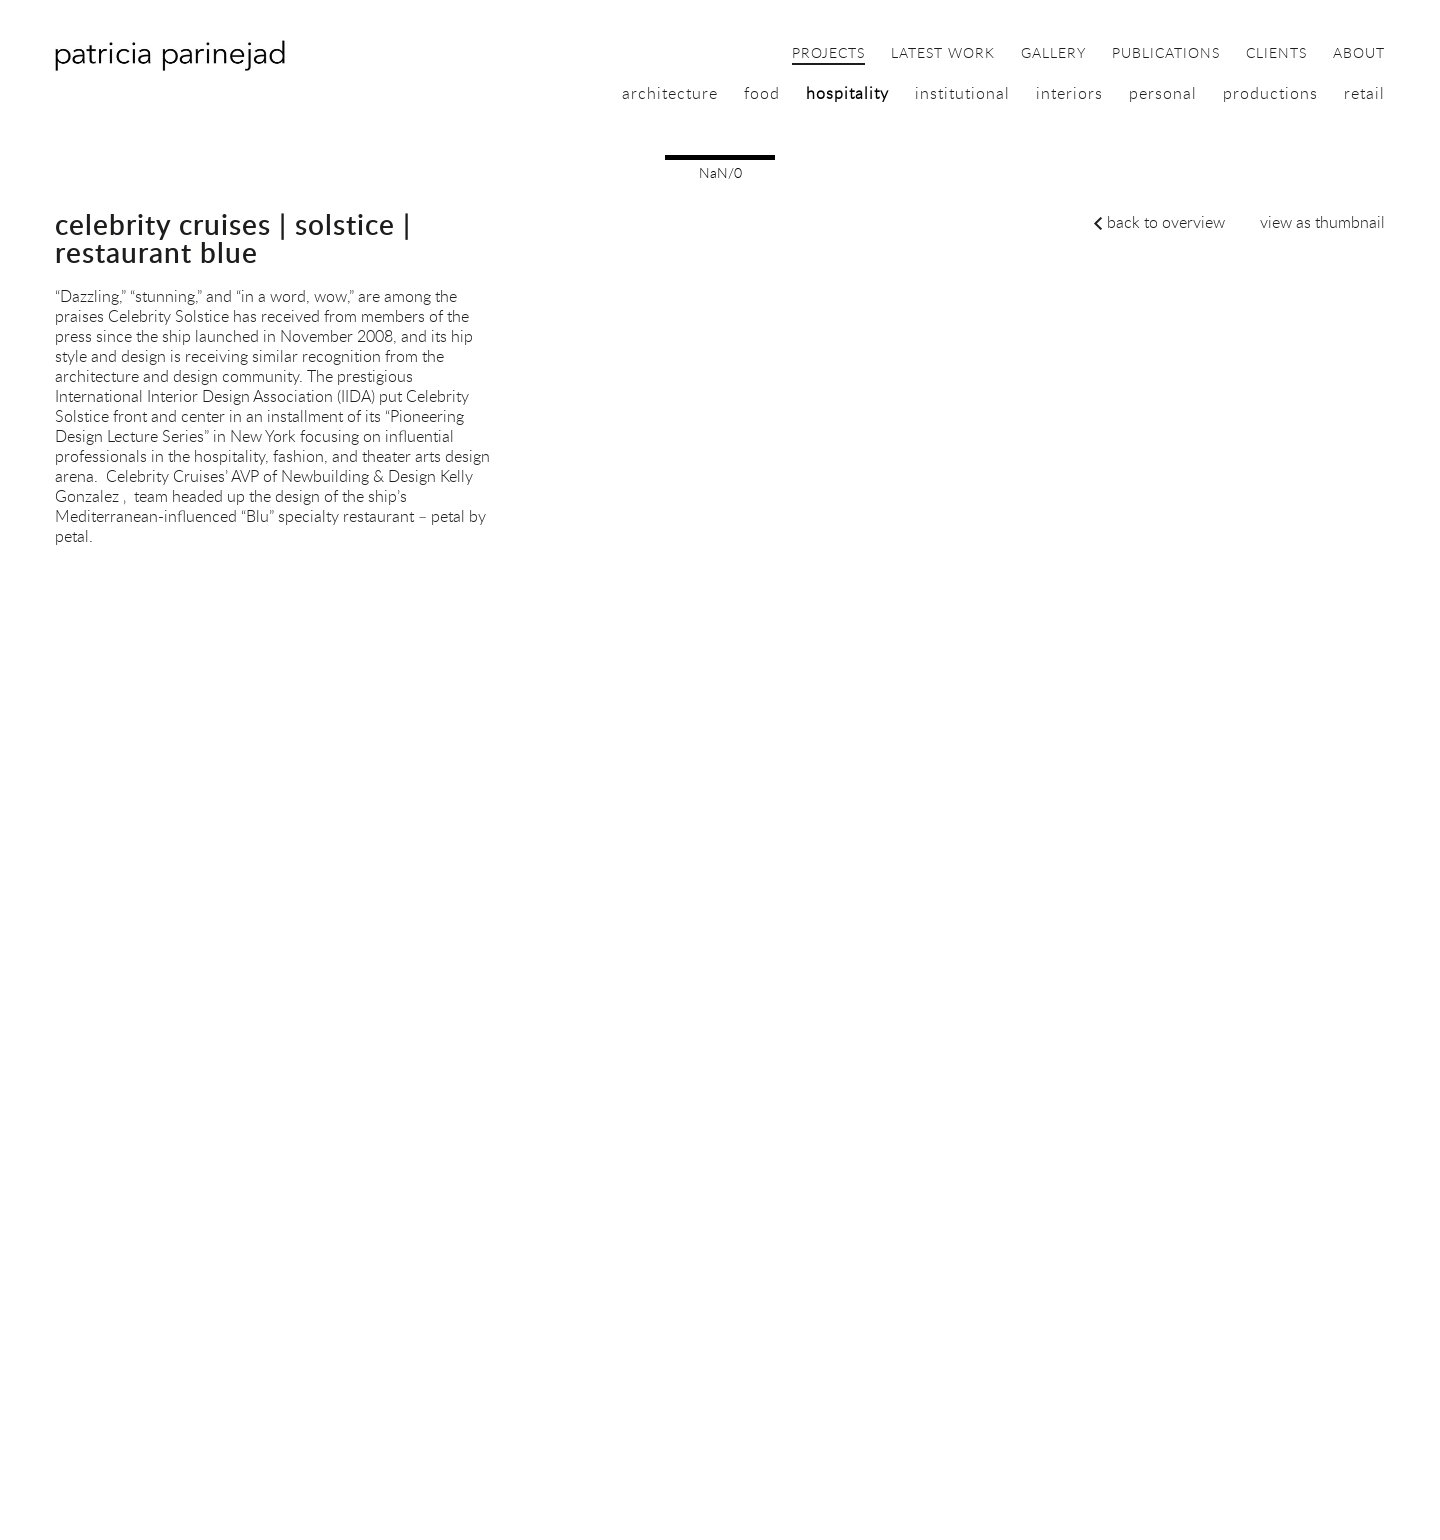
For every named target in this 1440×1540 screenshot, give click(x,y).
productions (1270, 93)
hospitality (847, 93)
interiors (1069, 93)
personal (1163, 93)
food (762, 93)
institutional (962, 93)
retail (1364, 93)
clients (1276, 54)
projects (828, 54)
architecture (670, 93)
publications (1166, 54)
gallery (1053, 54)
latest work (943, 54)
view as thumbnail (1322, 222)
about (1359, 54)
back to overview (1166, 222)
